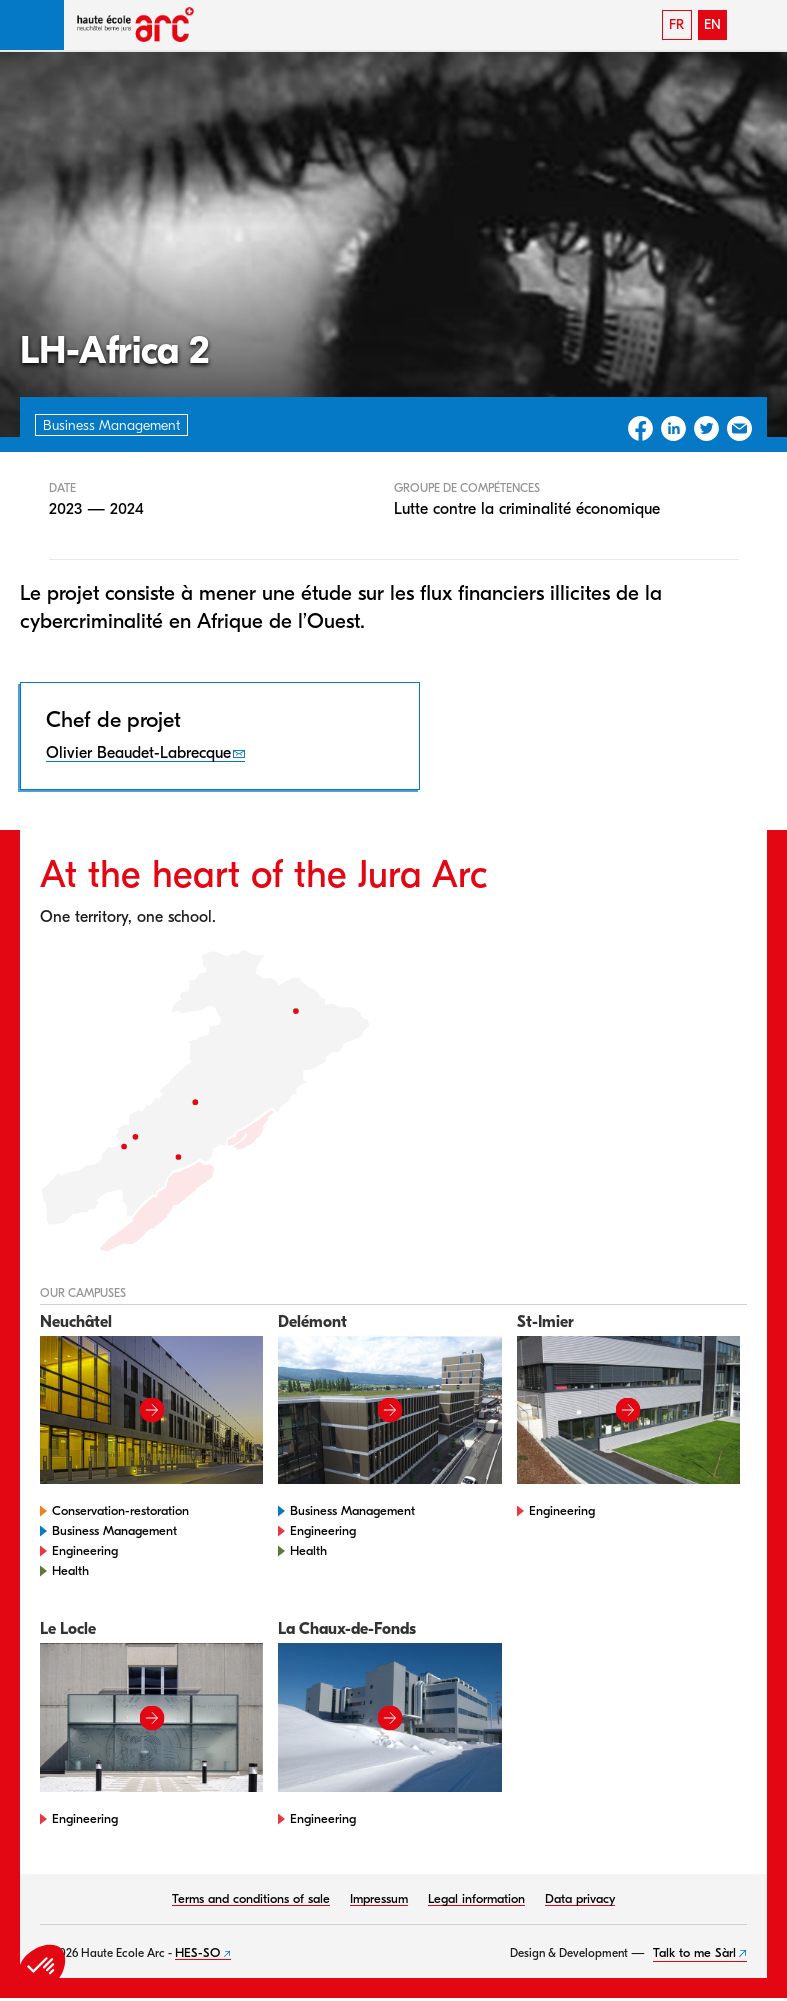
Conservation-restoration (120, 1510)
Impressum (379, 1898)
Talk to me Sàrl (694, 1952)
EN (712, 24)
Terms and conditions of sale (251, 1898)
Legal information (476, 1898)
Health (70, 1570)
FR (676, 24)
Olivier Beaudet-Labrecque (138, 753)
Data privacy (580, 1898)
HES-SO (197, 1952)
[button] (32, 25)
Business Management (114, 1530)
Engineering (85, 1550)
